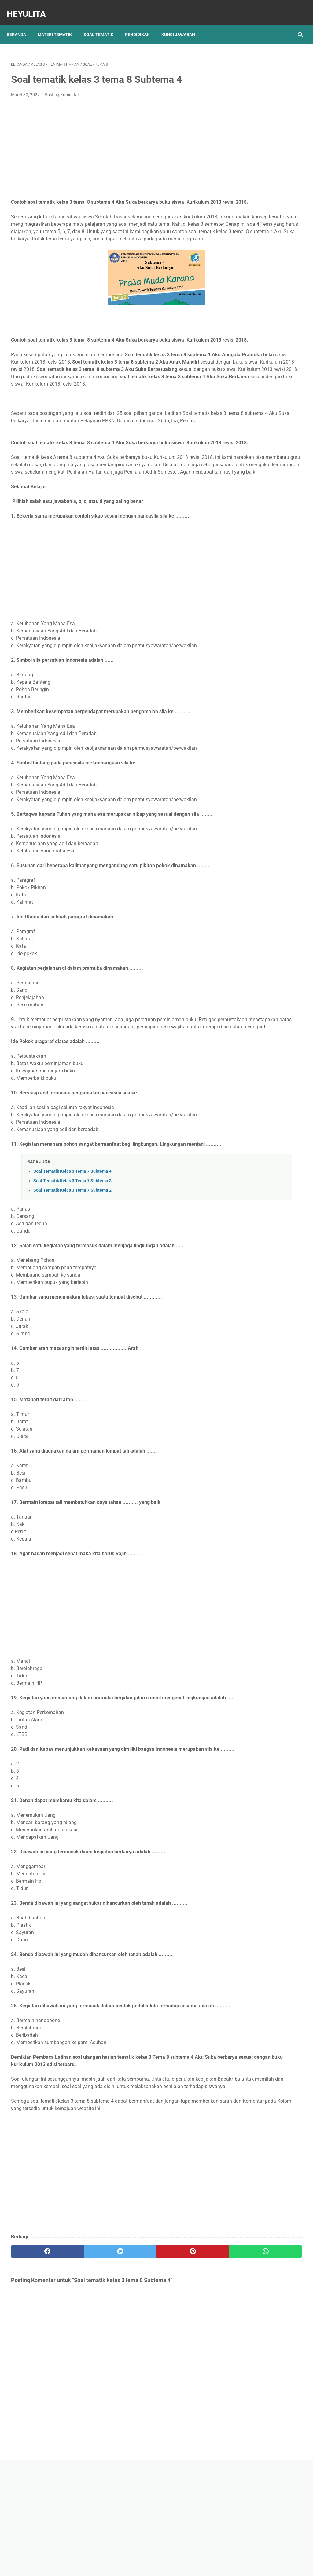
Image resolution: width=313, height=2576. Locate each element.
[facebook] (35, 2377)
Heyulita (30, 7)
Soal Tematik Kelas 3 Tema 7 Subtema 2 (72, 1286)
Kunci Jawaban (182, 24)
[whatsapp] (180, 2377)
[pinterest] (132, 2377)
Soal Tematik (103, 24)
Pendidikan (141, 24)
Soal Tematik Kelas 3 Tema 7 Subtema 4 (72, 1267)
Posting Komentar (62, 88)
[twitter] (84, 2377)
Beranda (20, 24)
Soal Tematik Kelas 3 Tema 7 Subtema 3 (72, 1277)
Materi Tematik (59, 24)
